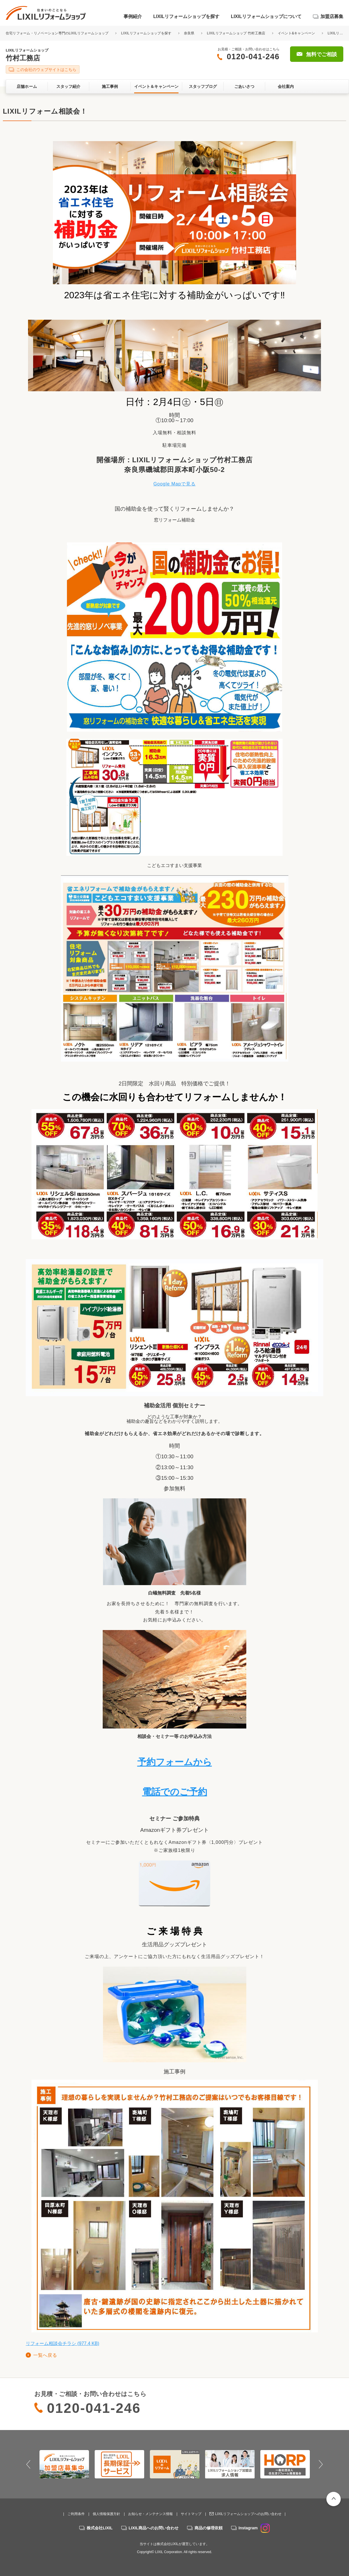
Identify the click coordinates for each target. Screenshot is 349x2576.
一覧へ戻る (45, 2355)
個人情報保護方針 (106, 2514)
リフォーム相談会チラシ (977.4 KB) (62, 2343)
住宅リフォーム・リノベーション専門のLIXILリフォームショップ (58, 33)
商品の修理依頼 (209, 2528)
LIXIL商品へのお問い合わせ (154, 2528)
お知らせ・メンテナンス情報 (150, 2514)
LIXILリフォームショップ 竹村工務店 (236, 33)
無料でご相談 (321, 54)
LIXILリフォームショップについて (266, 16)
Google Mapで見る (174, 483)
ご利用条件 (76, 2514)
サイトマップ (191, 2514)
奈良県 (189, 33)
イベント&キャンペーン (296, 33)
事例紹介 (133, 16)
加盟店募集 (331, 16)
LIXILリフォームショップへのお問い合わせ (248, 2514)
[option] (64, 2464)
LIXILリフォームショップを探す (186, 16)
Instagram (254, 2528)
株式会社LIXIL (99, 2528)
